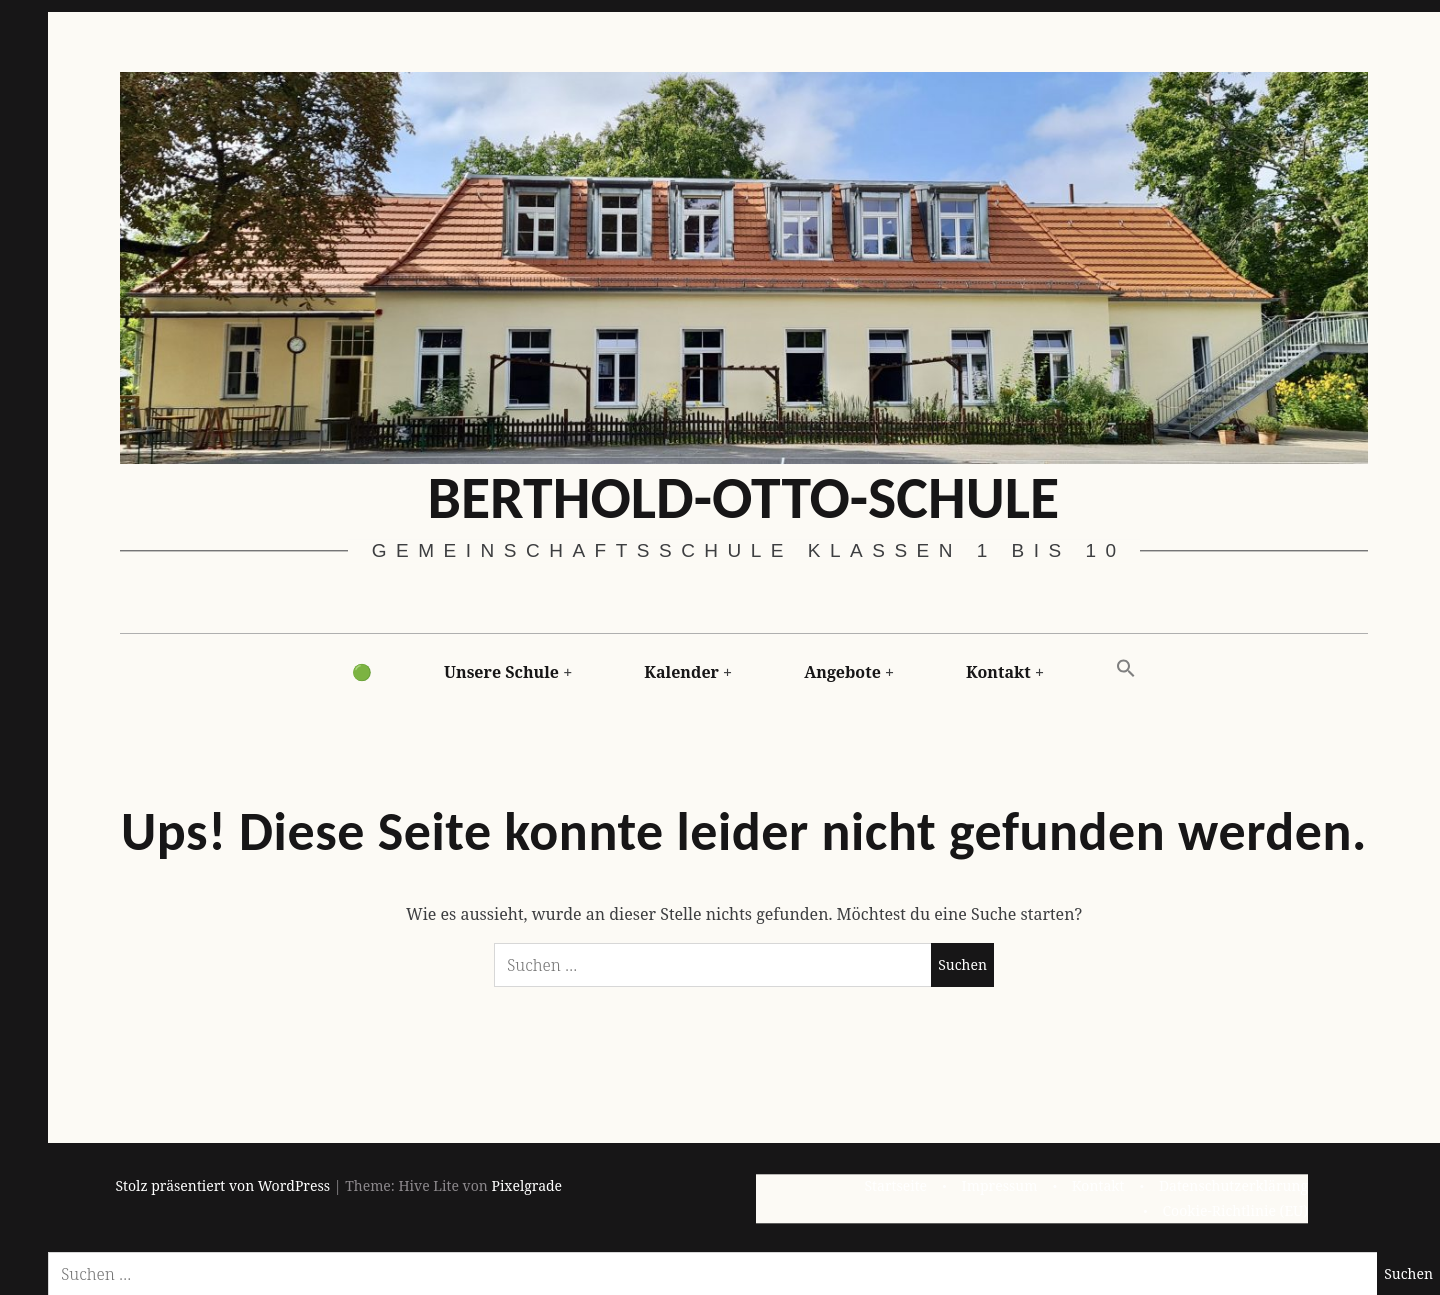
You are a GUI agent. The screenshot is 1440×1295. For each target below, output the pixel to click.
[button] (1126, 669)
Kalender (681, 672)
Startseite (895, 1185)
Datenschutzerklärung (1233, 1185)
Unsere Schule (501, 672)
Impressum (1000, 1185)
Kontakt (998, 672)
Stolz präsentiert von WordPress (223, 1185)
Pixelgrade (526, 1185)
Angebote (842, 672)
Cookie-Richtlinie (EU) (1235, 1209)
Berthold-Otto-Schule (743, 496)
